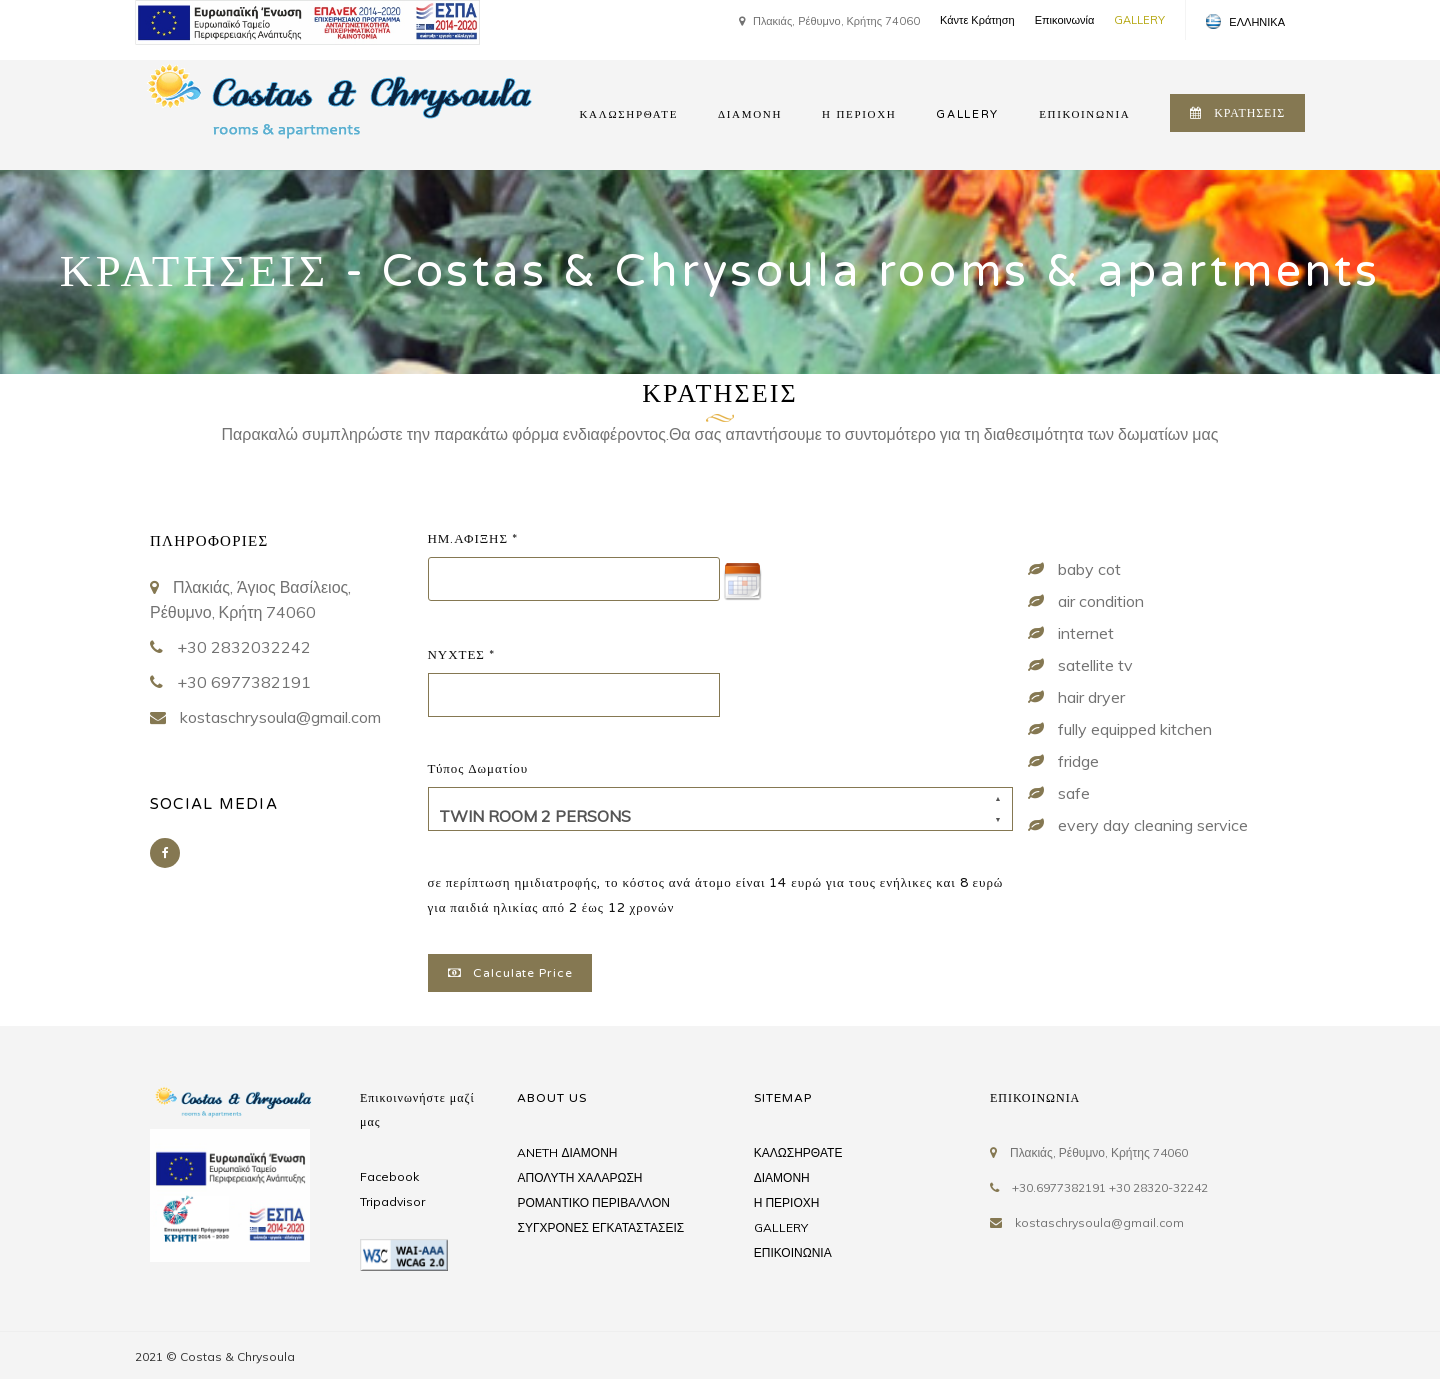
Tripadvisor (392, 1201)
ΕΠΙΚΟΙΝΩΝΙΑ (1084, 114)
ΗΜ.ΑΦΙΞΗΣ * (473, 539)
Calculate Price (510, 973)
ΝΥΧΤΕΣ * (461, 655)
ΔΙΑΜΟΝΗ (750, 114)
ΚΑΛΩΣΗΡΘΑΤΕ (628, 114)
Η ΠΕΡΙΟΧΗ (859, 114)
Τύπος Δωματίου (478, 769)
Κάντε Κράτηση (977, 20)
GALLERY (1139, 20)
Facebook (389, 1176)
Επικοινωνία (1065, 20)
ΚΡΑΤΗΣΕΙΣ (1237, 113)
